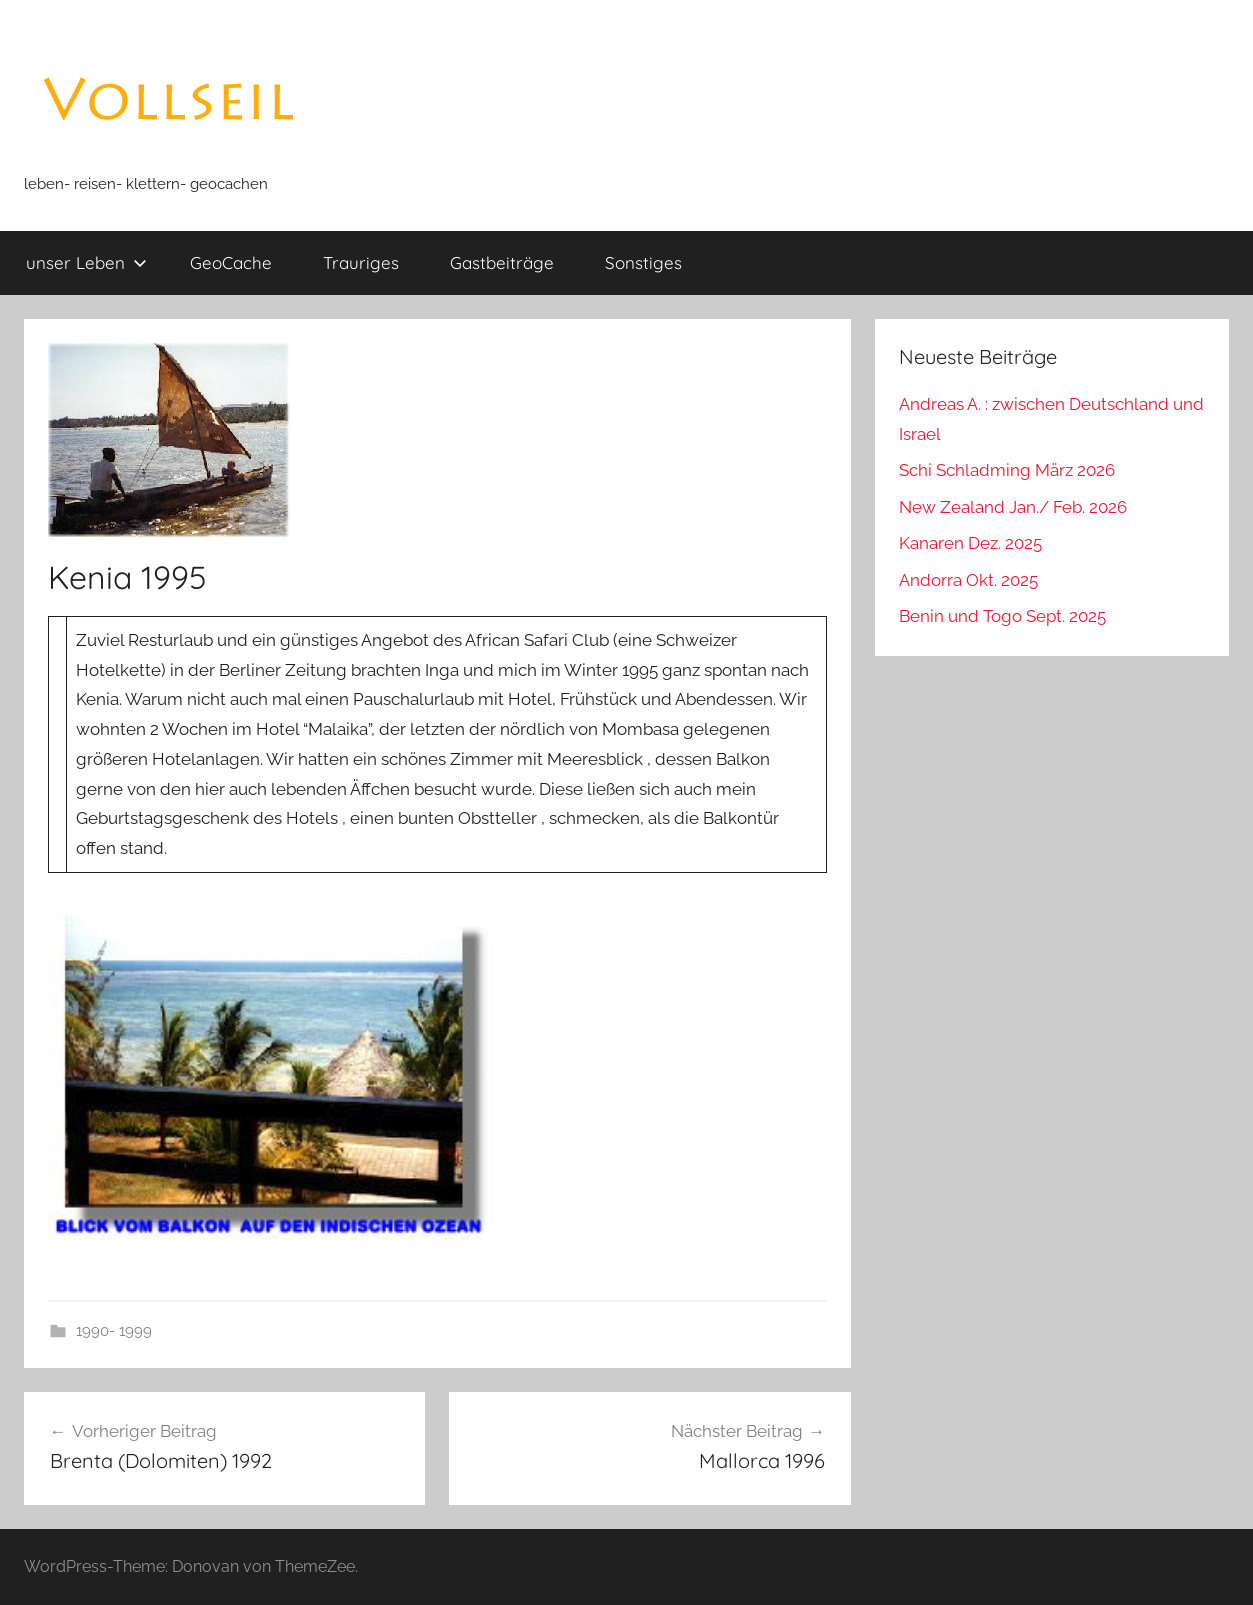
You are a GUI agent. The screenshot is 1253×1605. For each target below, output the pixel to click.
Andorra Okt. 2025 (968, 580)
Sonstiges (643, 262)
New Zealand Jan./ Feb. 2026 (1013, 507)
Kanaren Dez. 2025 (970, 543)
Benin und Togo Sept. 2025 (1002, 616)
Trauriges (361, 262)
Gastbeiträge (502, 262)
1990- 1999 (114, 1331)
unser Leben (86, 262)
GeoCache (231, 262)
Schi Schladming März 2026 (1007, 470)
